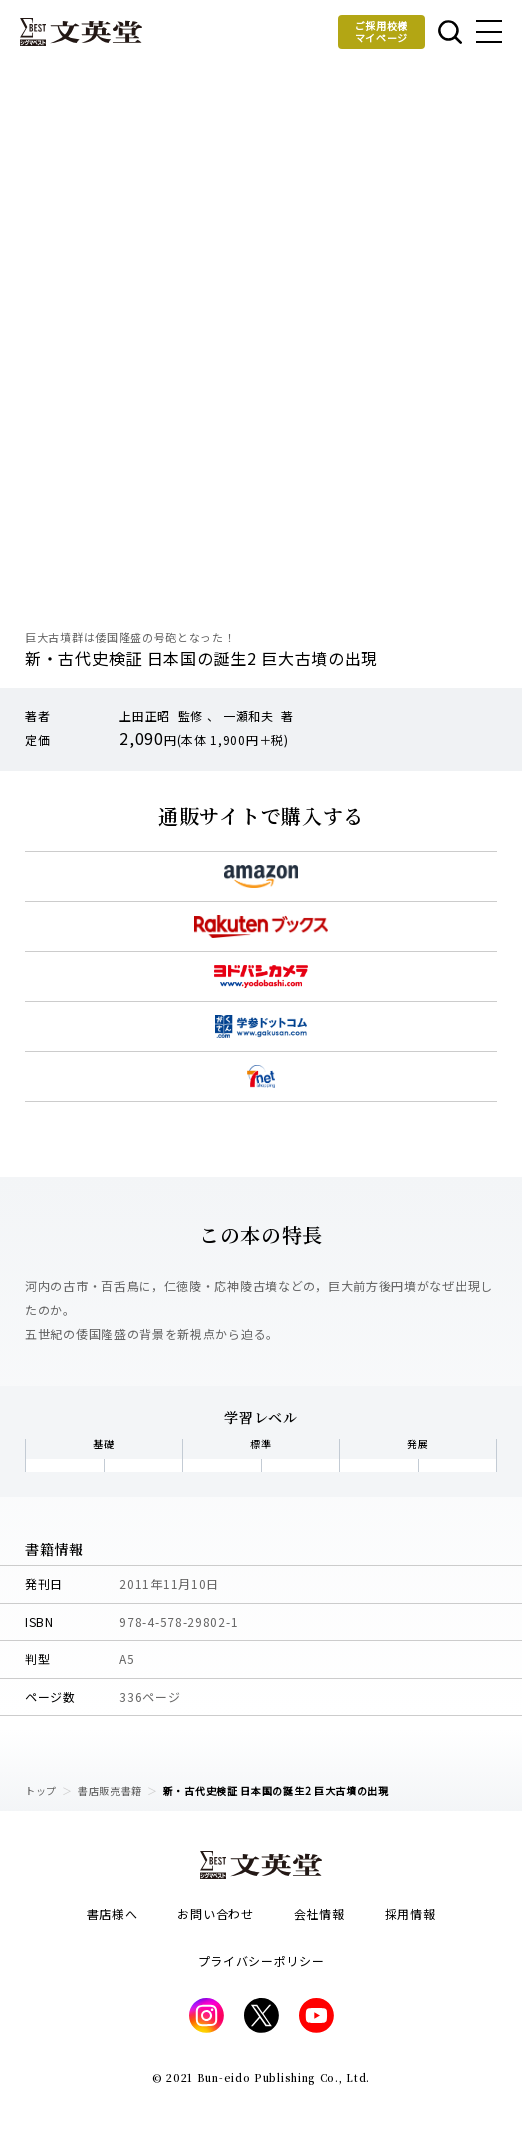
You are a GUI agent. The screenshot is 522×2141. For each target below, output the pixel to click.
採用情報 (410, 1913)
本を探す (450, 32)
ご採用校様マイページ (382, 31)
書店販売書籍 (110, 1790)
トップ (41, 1790)
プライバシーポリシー (261, 1960)
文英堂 (81, 32)
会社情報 (319, 1913)
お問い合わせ (215, 1913)
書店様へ (112, 1913)
